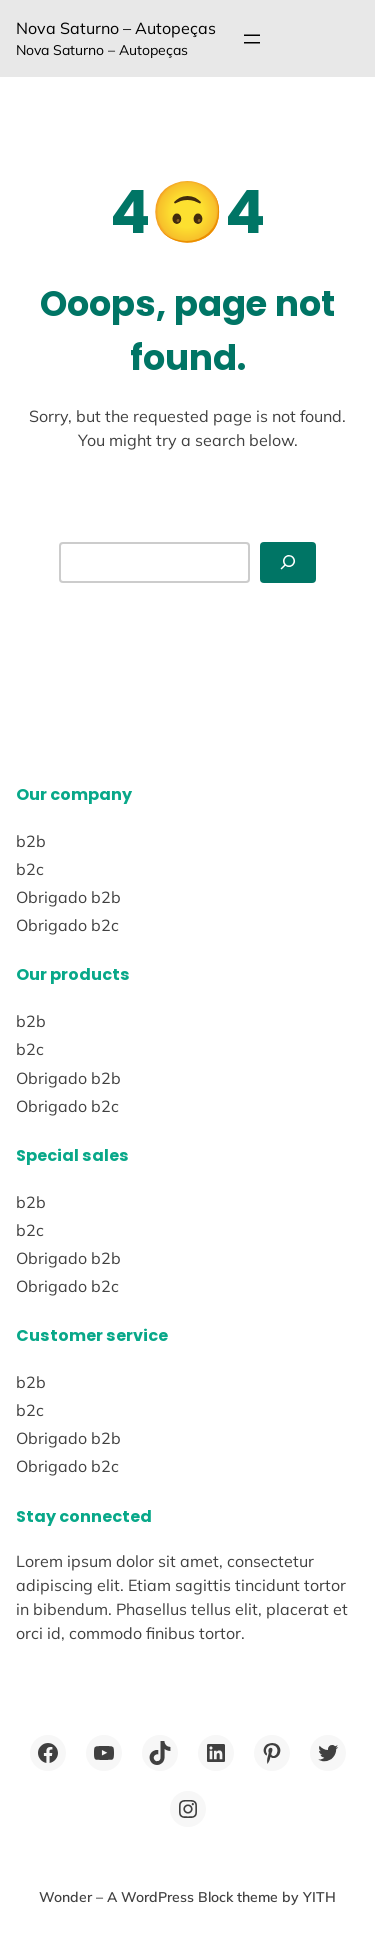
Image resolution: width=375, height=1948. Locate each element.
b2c (30, 869)
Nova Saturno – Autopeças (116, 28)
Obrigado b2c (67, 925)
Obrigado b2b (68, 897)
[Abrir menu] (252, 39)
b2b (31, 841)
